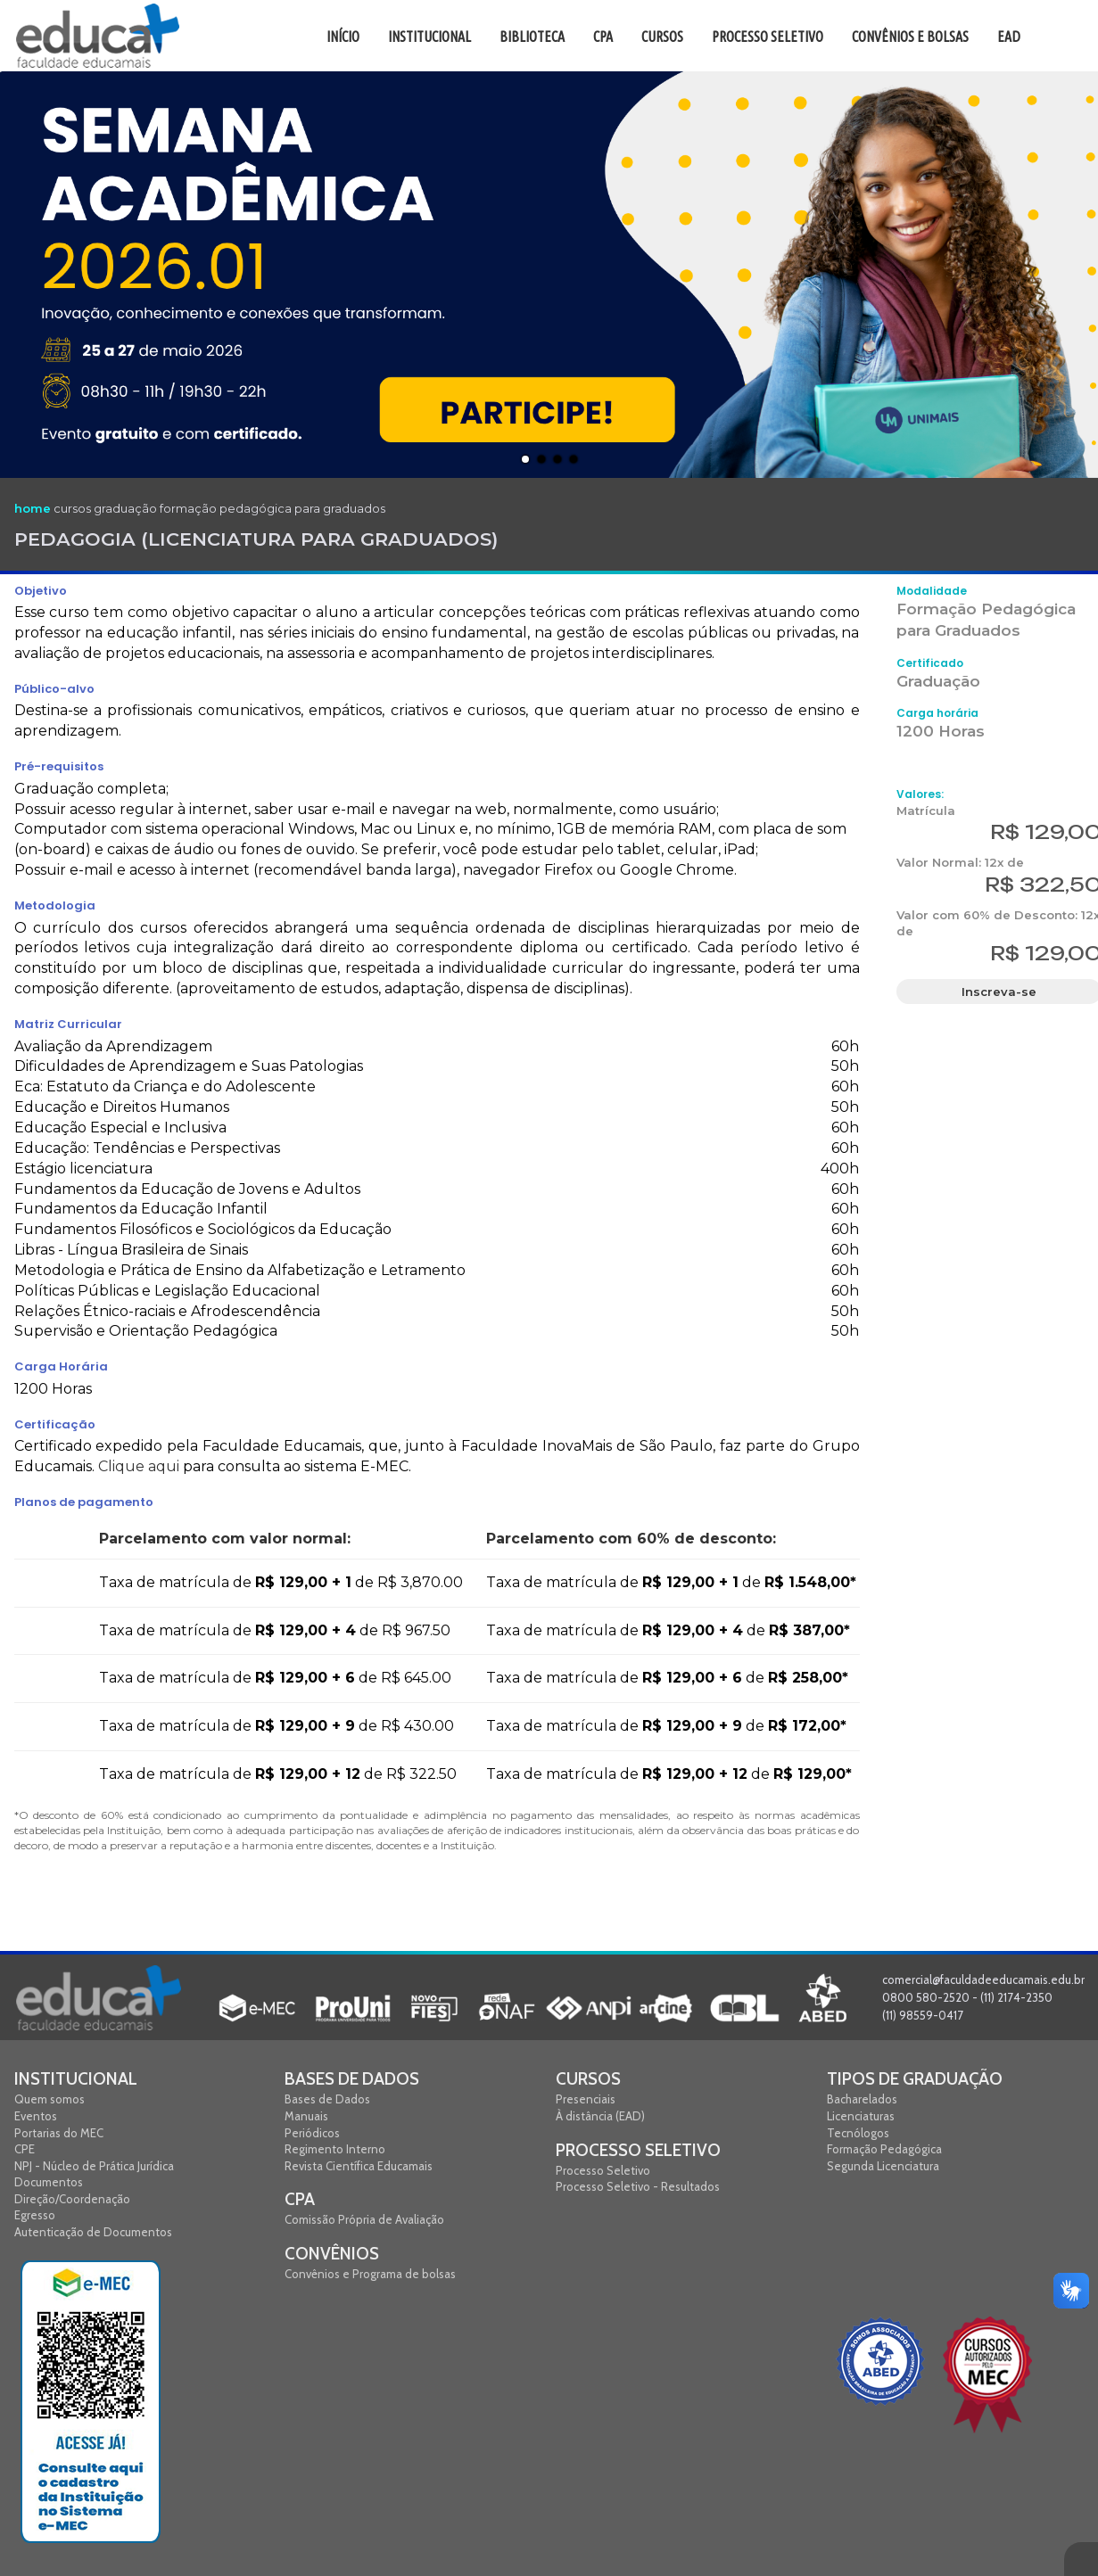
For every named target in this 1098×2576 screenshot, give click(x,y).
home (32, 508)
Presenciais (585, 2099)
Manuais (306, 2116)
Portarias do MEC (58, 2133)
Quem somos (49, 2099)
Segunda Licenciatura (883, 2166)
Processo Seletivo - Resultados (638, 2186)
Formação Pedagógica (884, 2149)
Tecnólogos (858, 2133)
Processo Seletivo (638, 2150)
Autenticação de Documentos (93, 2232)
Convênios (332, 2253)
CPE (24, 2149)
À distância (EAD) (600, 2116)
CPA (300, 2199)
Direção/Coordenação (72, 2199)
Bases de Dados (352, 2079)
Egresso (34, 2215)
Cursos (588, 2079)
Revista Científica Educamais (359, 2166)
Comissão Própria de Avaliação (364, 2219)
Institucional (75, 2079)
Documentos (48, 2182)
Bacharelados (862, 2099)
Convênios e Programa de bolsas (370, 2274)
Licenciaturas (861, 2116)
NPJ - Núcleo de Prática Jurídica (94, 2166)
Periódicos (312, 2133)
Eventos (35, 2116)
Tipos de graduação (915, 2079)
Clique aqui (138, 1466)
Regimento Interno (335, 2149)
